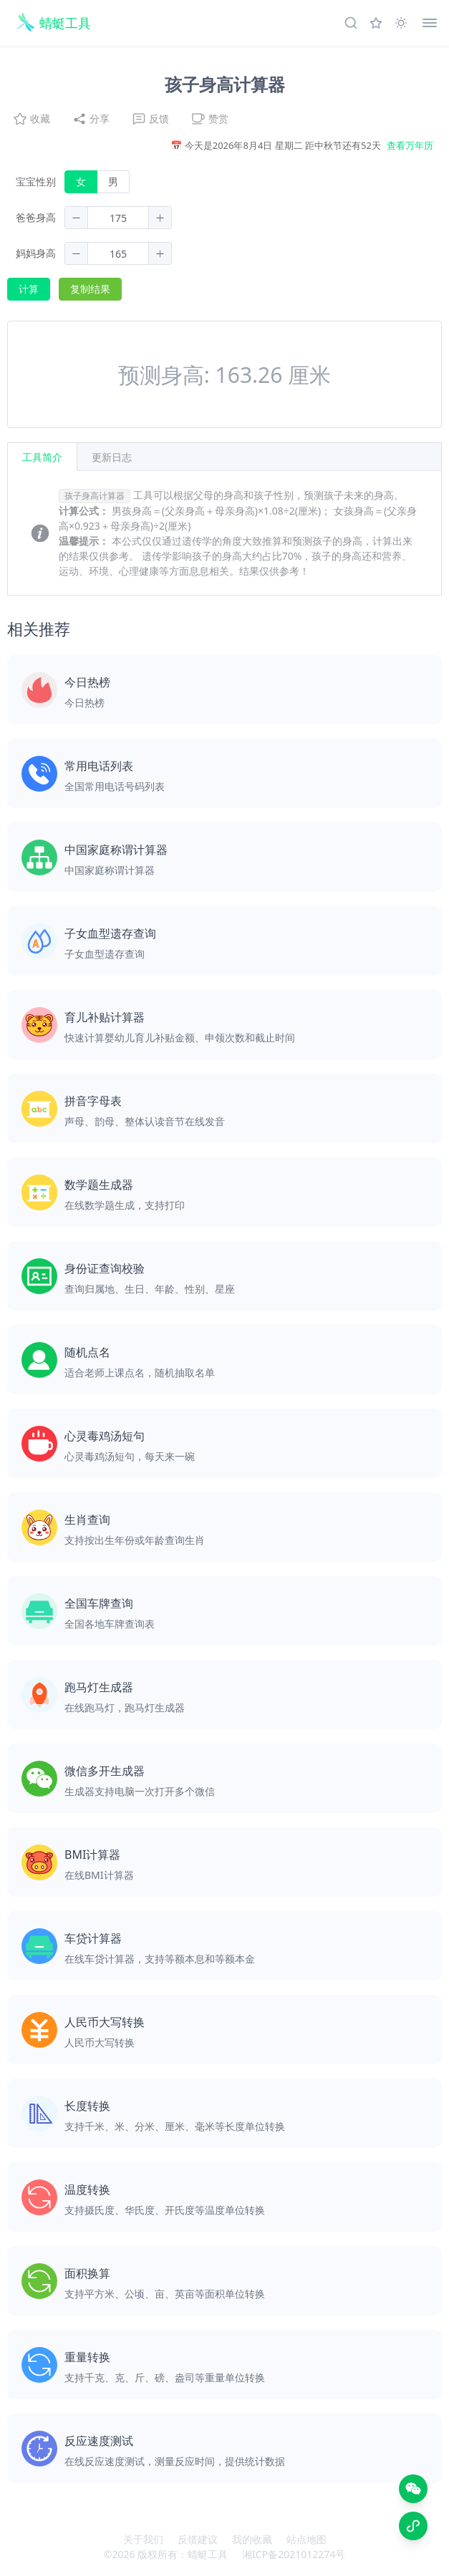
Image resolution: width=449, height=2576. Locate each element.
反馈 (150, 119)
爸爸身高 (36, 217)
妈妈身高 (36, 253)
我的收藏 (252, 2539)
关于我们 (143, 2539)
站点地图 (306, 2539)
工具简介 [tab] (42, 457)
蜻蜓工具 (208, 2554)
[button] (76, 217)
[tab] (112, 456)
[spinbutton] (118, 217)
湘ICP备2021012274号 (293, 2554)
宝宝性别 (36, 181)
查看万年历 (410, 145)
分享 (91, 119)
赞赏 (209, 119)
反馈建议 (198, 2539)
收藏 (31, 119)
